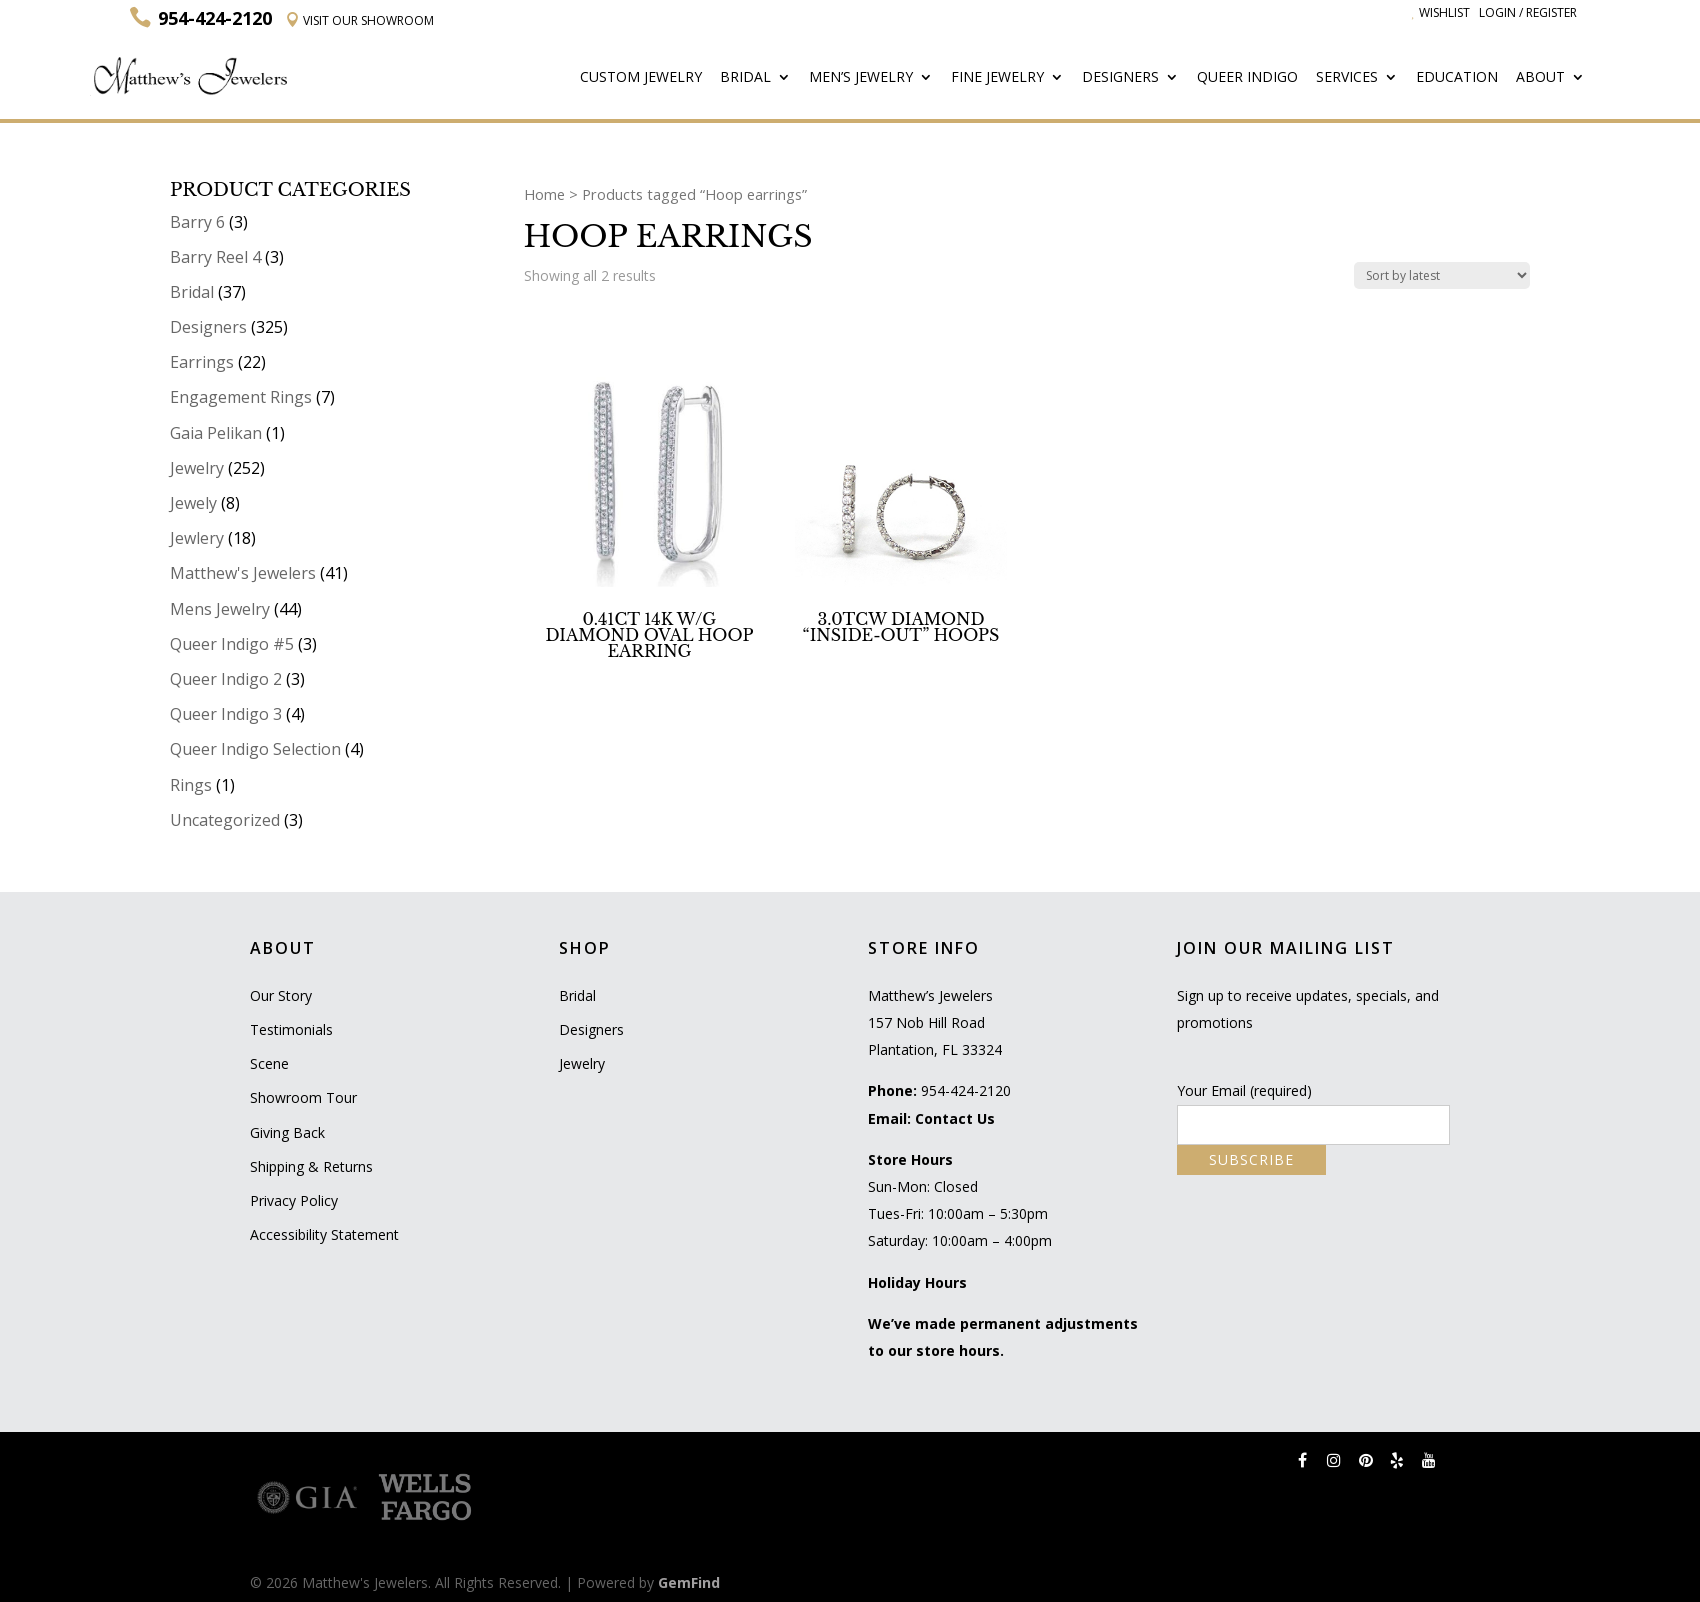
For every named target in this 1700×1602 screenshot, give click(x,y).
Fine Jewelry (997, 78)
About (1540, 78)
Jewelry (197, 468)
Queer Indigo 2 (226, 679)
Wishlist (1441, 12)
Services (1347, 78)
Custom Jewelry (641, 78)
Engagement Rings (241, 397)
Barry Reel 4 (215, 257)
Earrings (202, 362)
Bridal (745, 78)
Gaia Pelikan (216, 433)
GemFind (689, 1582)
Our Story (281, 995)
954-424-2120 (966, 1090)
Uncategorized (225, 820)
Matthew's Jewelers (243, 573)
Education (1457, 78)
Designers (1120, 78)
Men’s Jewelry (861, 78)
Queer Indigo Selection (255, 749)
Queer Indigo (1247, 78)
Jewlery (197, 538)
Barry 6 (197, 222)
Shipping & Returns (311, 1166)
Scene (269, 1063)
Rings (191, 785)
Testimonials (291, 1029)
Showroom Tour (303, 1097)
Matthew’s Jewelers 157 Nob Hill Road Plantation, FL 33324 (935, 1022)
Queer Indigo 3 (226, 714)
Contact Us (955, 1118)
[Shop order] (1442, 275)
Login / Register (1528, 12)
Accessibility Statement (324, 1234)
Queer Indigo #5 (232, 644)
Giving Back (287, 1132)
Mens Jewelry (220, 609)
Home (544, 194)
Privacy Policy (294, 1200)
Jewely (193, 503)
